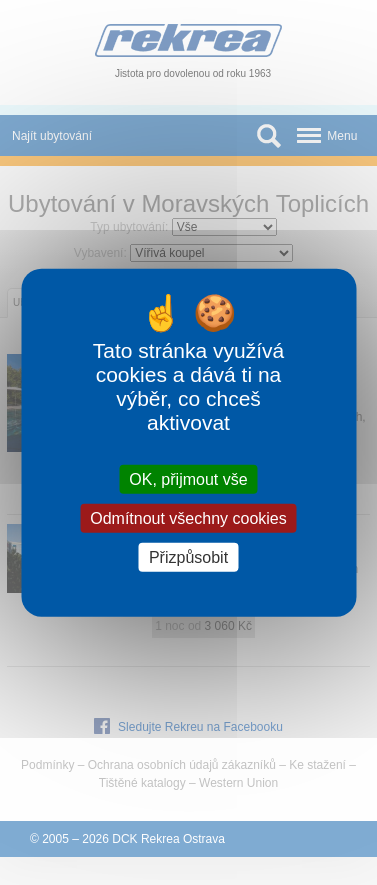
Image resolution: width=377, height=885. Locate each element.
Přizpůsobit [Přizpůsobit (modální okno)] (188, 557)
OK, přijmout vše (188, 478)
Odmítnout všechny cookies (188, 517)
